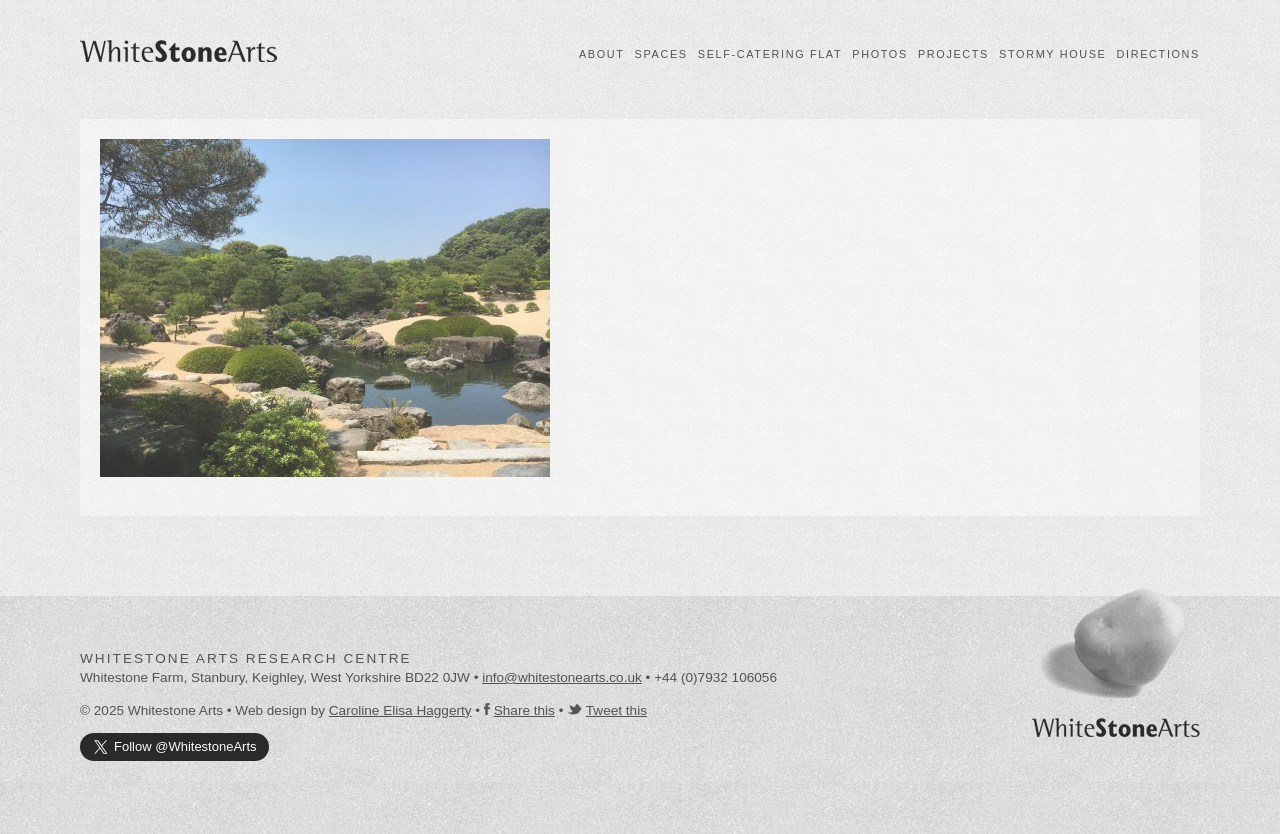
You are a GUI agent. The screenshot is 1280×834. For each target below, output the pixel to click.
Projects (953, 54)
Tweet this (616, 710)
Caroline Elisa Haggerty (400, 710)
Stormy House (1052, 54)
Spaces (661, 54)
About (602, 54)
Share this (524, 710)
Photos (880, 54)
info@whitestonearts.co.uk (562, 677)
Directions (1158, 54)
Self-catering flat (770, 54)
